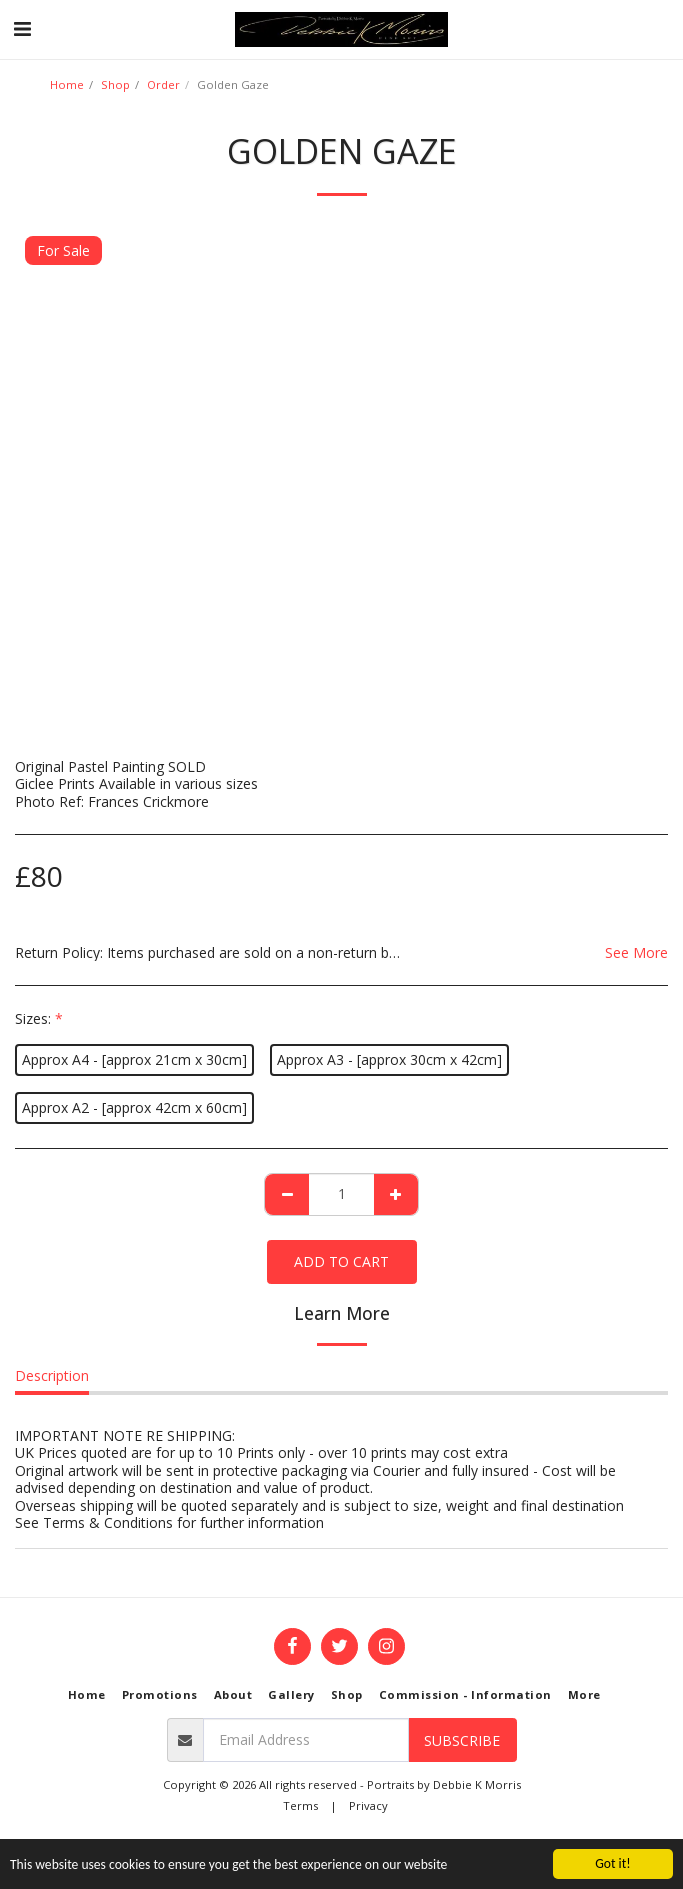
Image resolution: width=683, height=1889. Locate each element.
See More (636, 953)
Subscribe (462, 1740)
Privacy (368, 1805)
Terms (300, 1805)
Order (163, 84)
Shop (115, 84)
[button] (22, 28)
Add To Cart (341, 1261)
